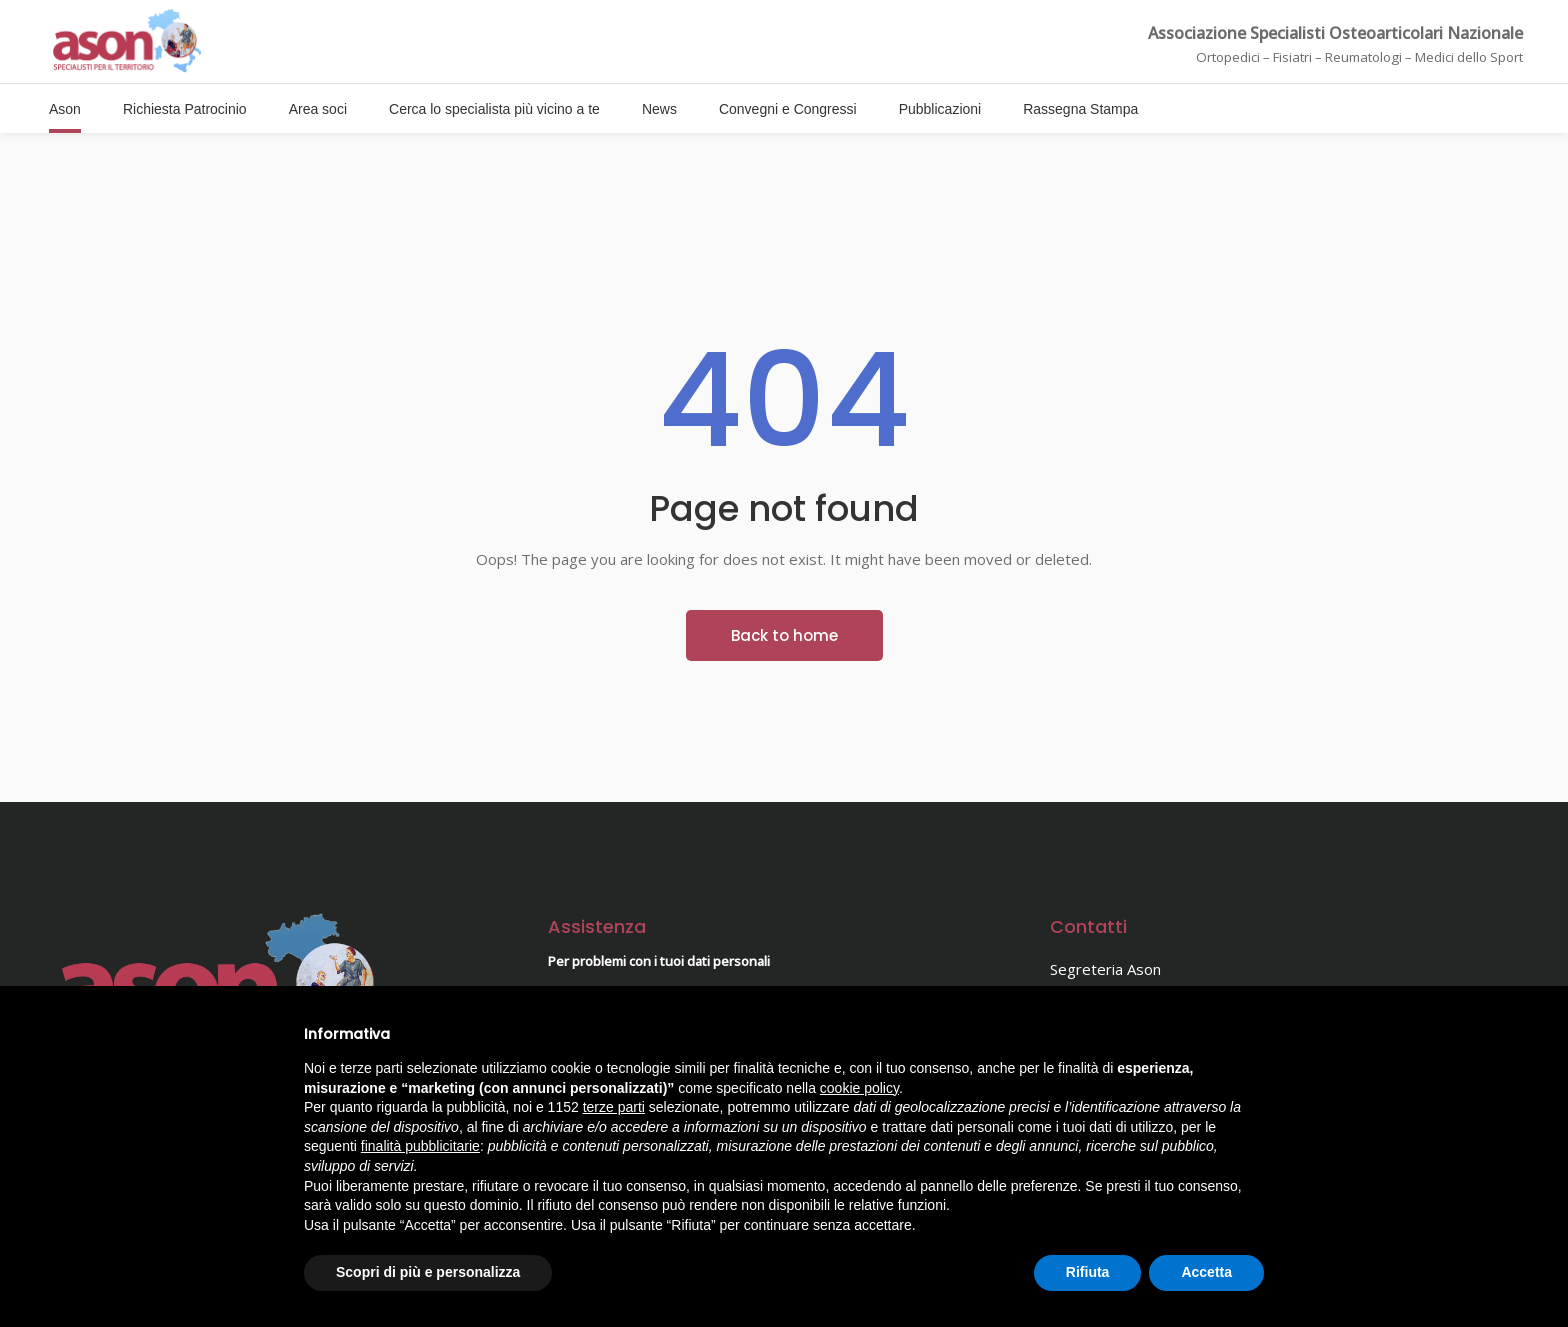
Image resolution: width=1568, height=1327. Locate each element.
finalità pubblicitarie (420, 1146)
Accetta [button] (1206, 1272)
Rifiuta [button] (1088, 1272)
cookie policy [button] (859, 1088)
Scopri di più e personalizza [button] (428, 1272)
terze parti (614, 1107)
